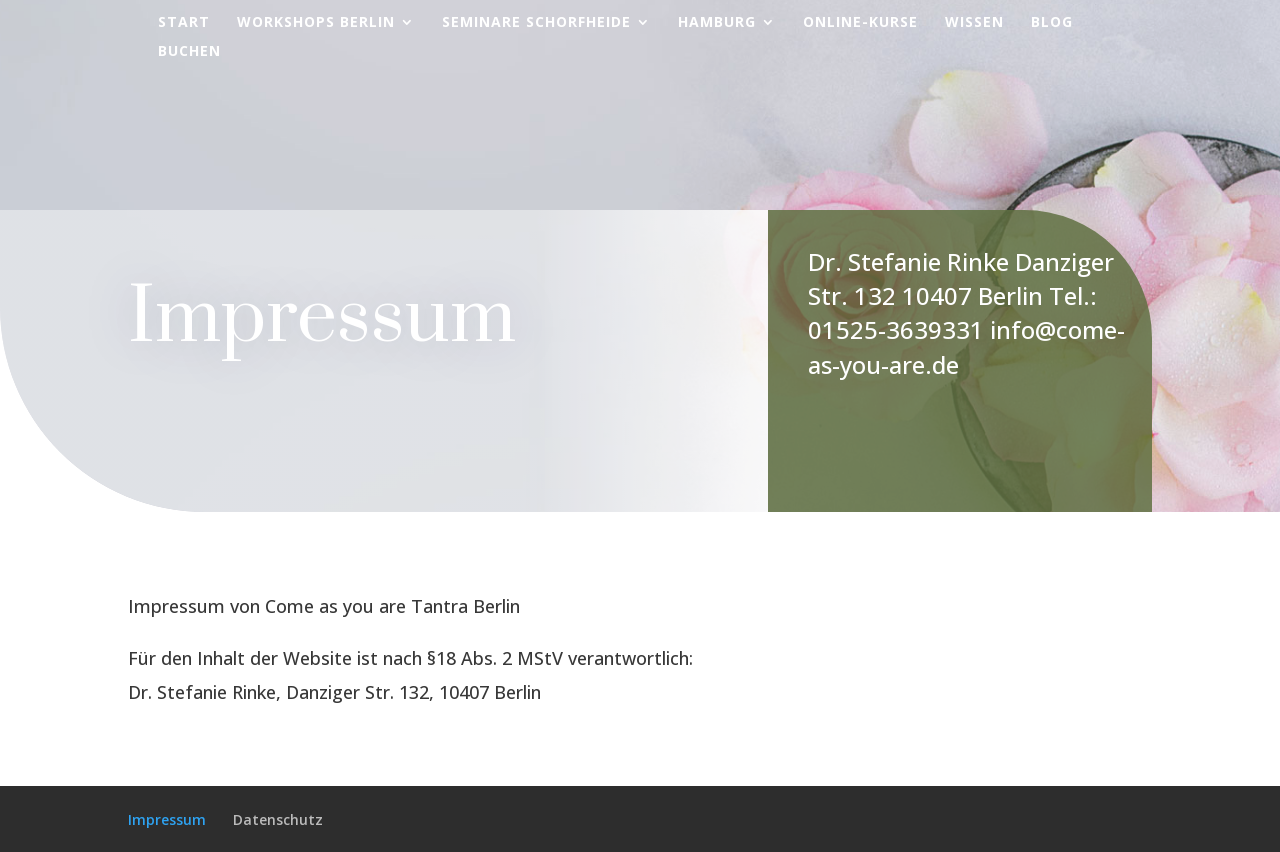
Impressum (167, 819)
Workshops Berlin (316, 23)
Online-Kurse (860, 23)
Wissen (974, 23)
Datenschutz (278, 819)
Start (184, 23)
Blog (1052, 23)
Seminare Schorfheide (536, 23)
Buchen (189, 52)
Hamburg (717, 23)
